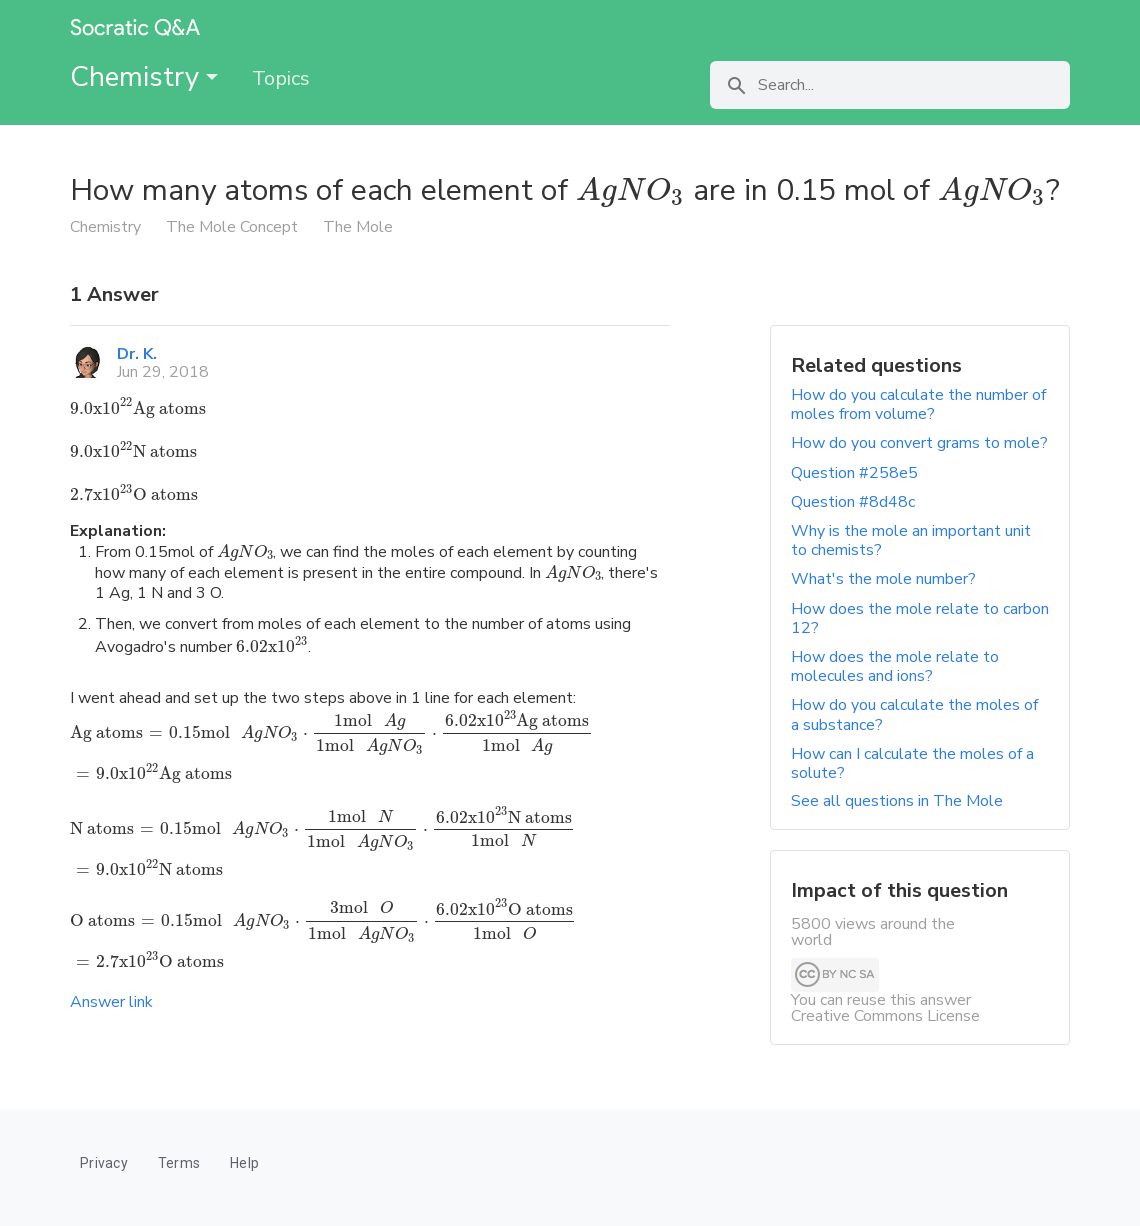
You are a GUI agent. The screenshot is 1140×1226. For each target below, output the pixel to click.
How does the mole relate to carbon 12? (920, 618)
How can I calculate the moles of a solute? (912, 763)
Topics (281, 78)
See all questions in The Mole (897, 801)
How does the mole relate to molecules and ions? (895, 666)
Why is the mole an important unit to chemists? (911, 540)
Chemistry (144, 77)
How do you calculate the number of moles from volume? (918, 404)
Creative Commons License (885, 1016)
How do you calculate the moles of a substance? (914, 714)
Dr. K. (137, 354)
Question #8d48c (853, 502)
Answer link (111, 1002)
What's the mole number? (883, 579)
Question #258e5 (854, 473)
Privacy (104, 1163)
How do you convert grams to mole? (919, 443)
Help (244, 1163)
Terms (179, 1163)
